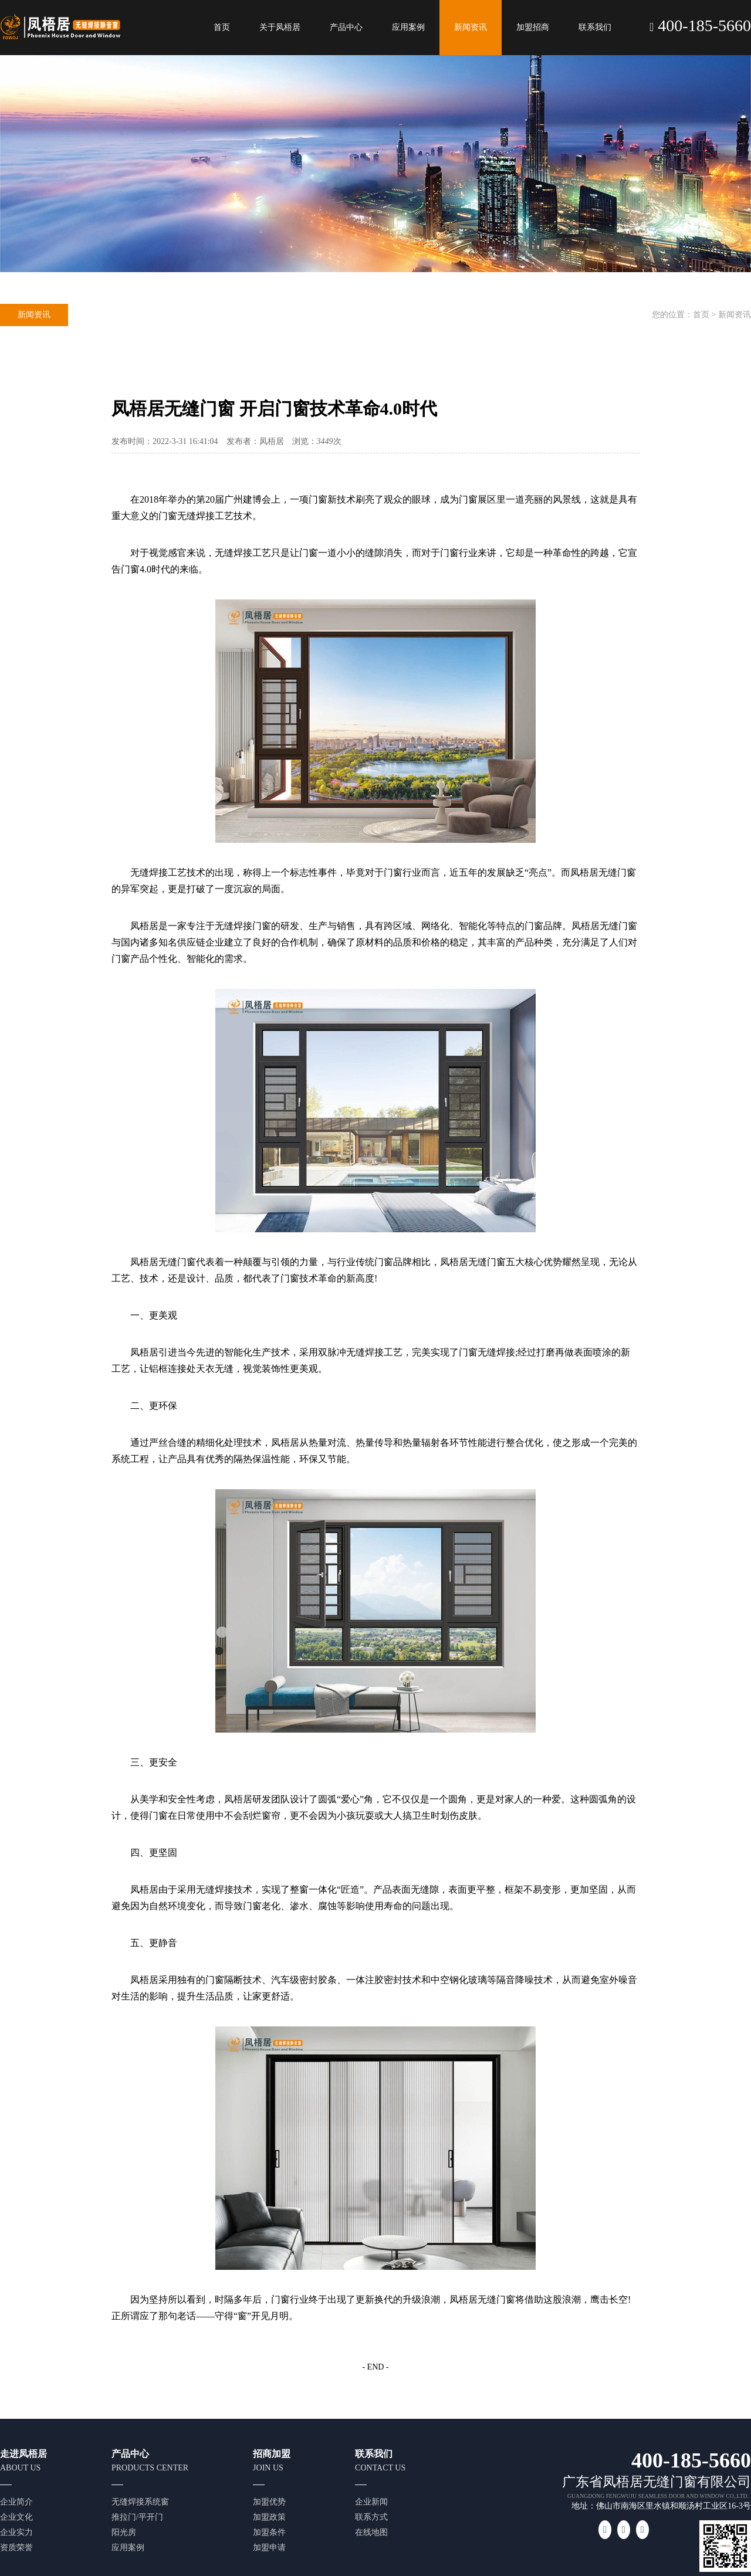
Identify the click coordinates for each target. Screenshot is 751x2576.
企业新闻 (371, 2501)
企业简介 (16, 2501)
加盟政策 (269, 2517)
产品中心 (346, 27)
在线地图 (371, 2532)
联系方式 (371, 2517)
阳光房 (123, 2532)
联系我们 (595, 27)
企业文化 (16, 2517)
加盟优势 (269, 2501)
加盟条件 (269, 2532)
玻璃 (477, 1980)
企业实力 (16, 2532)
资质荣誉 (16, 2547)
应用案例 (408, 27)
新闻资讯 (470, 27)
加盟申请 (269, 2547)
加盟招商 (532, 27)
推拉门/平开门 (137, 2517)
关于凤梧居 (279, 27)
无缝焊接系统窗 (140, 2501)
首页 (222, 27)
